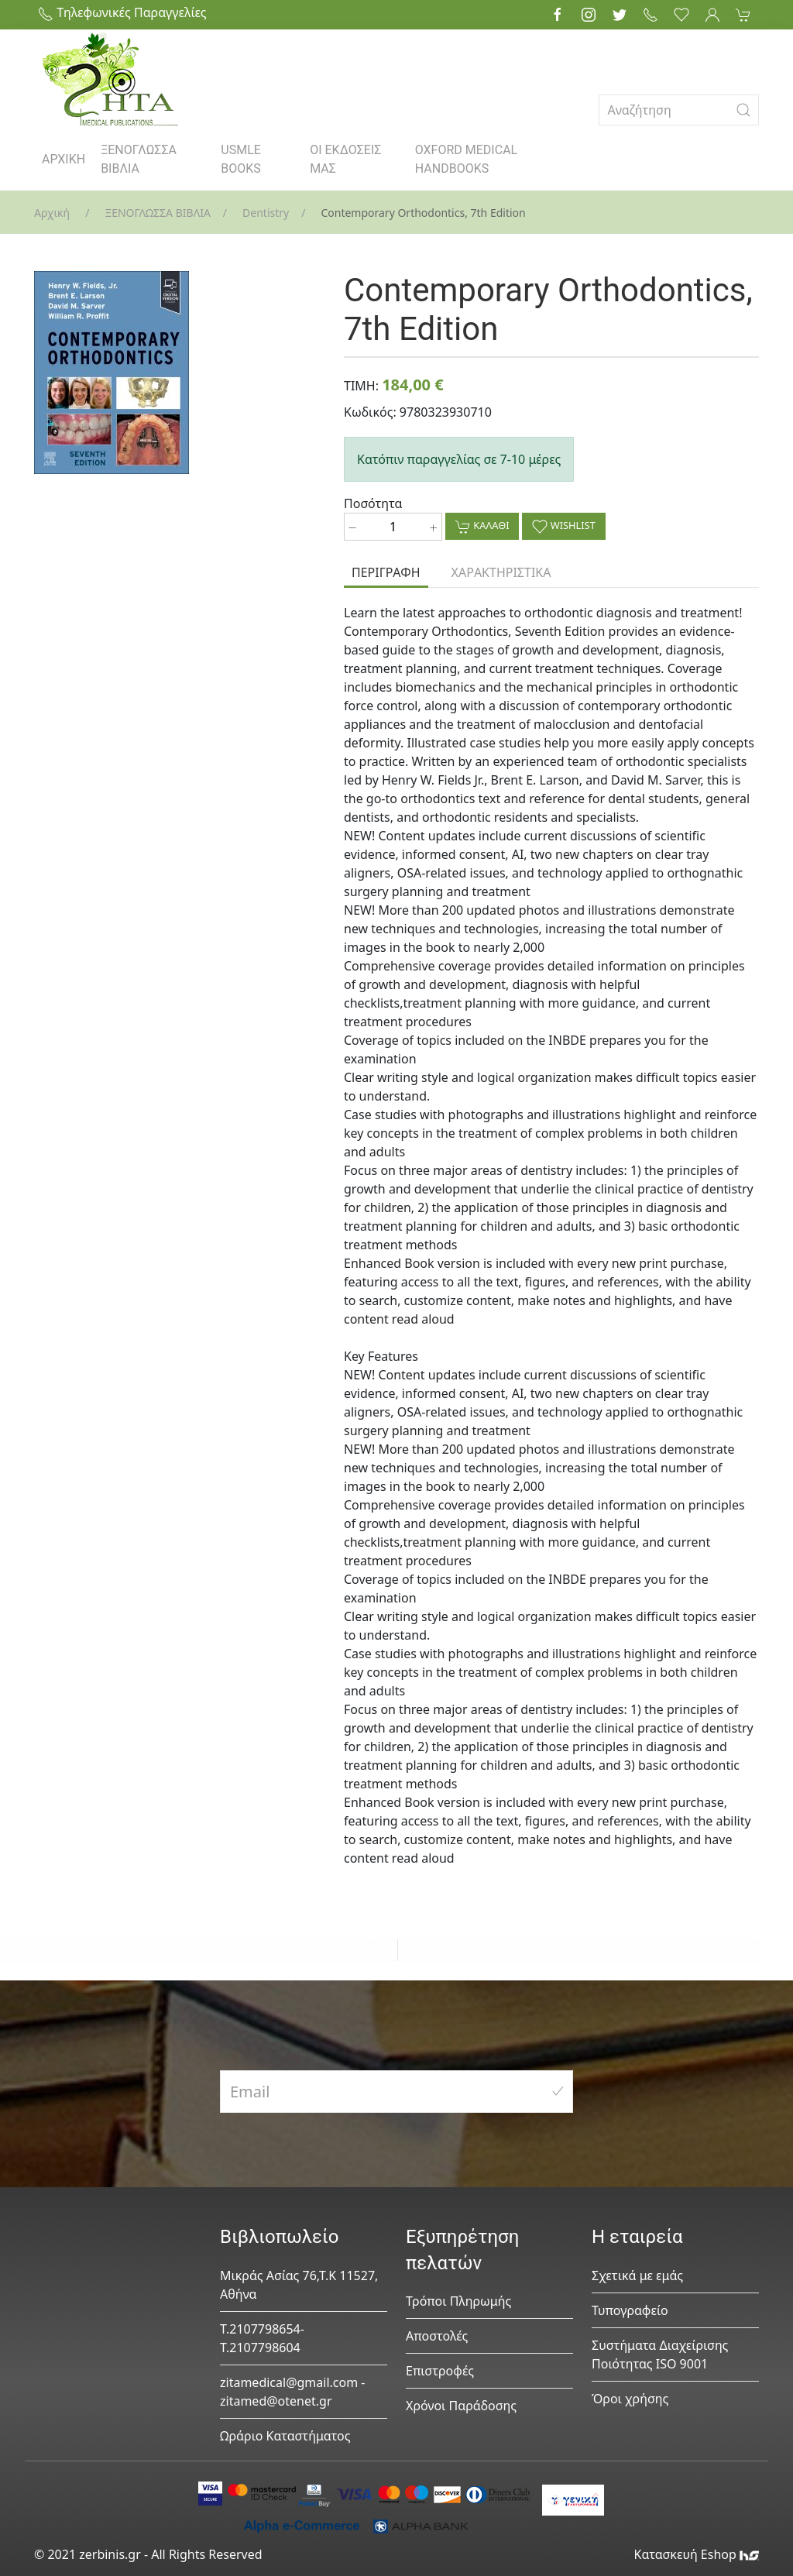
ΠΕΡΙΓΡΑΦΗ (386, 572)
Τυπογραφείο (630, 2310)
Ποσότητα (373, 503)
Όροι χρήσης (630, 2398)
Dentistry (265, 212)
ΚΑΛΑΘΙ (482, 526)
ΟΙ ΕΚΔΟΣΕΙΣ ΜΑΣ (345, 159)
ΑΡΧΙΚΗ (63, 159)
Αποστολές (437, 2335)
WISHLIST (563, 526)
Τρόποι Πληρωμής (458, 2301)
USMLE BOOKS (241, 159)
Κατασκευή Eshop (696, 2554)
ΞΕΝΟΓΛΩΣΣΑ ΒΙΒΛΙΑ (139, 159)
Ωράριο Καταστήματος (285, 2435)
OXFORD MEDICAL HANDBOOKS (466, 159)
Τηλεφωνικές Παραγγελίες (122, 12)
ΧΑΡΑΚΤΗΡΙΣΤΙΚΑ (501, 572)
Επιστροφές (440, 2370)
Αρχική (52, 212)
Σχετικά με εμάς (637, 2275)
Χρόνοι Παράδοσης (461, 2405)
